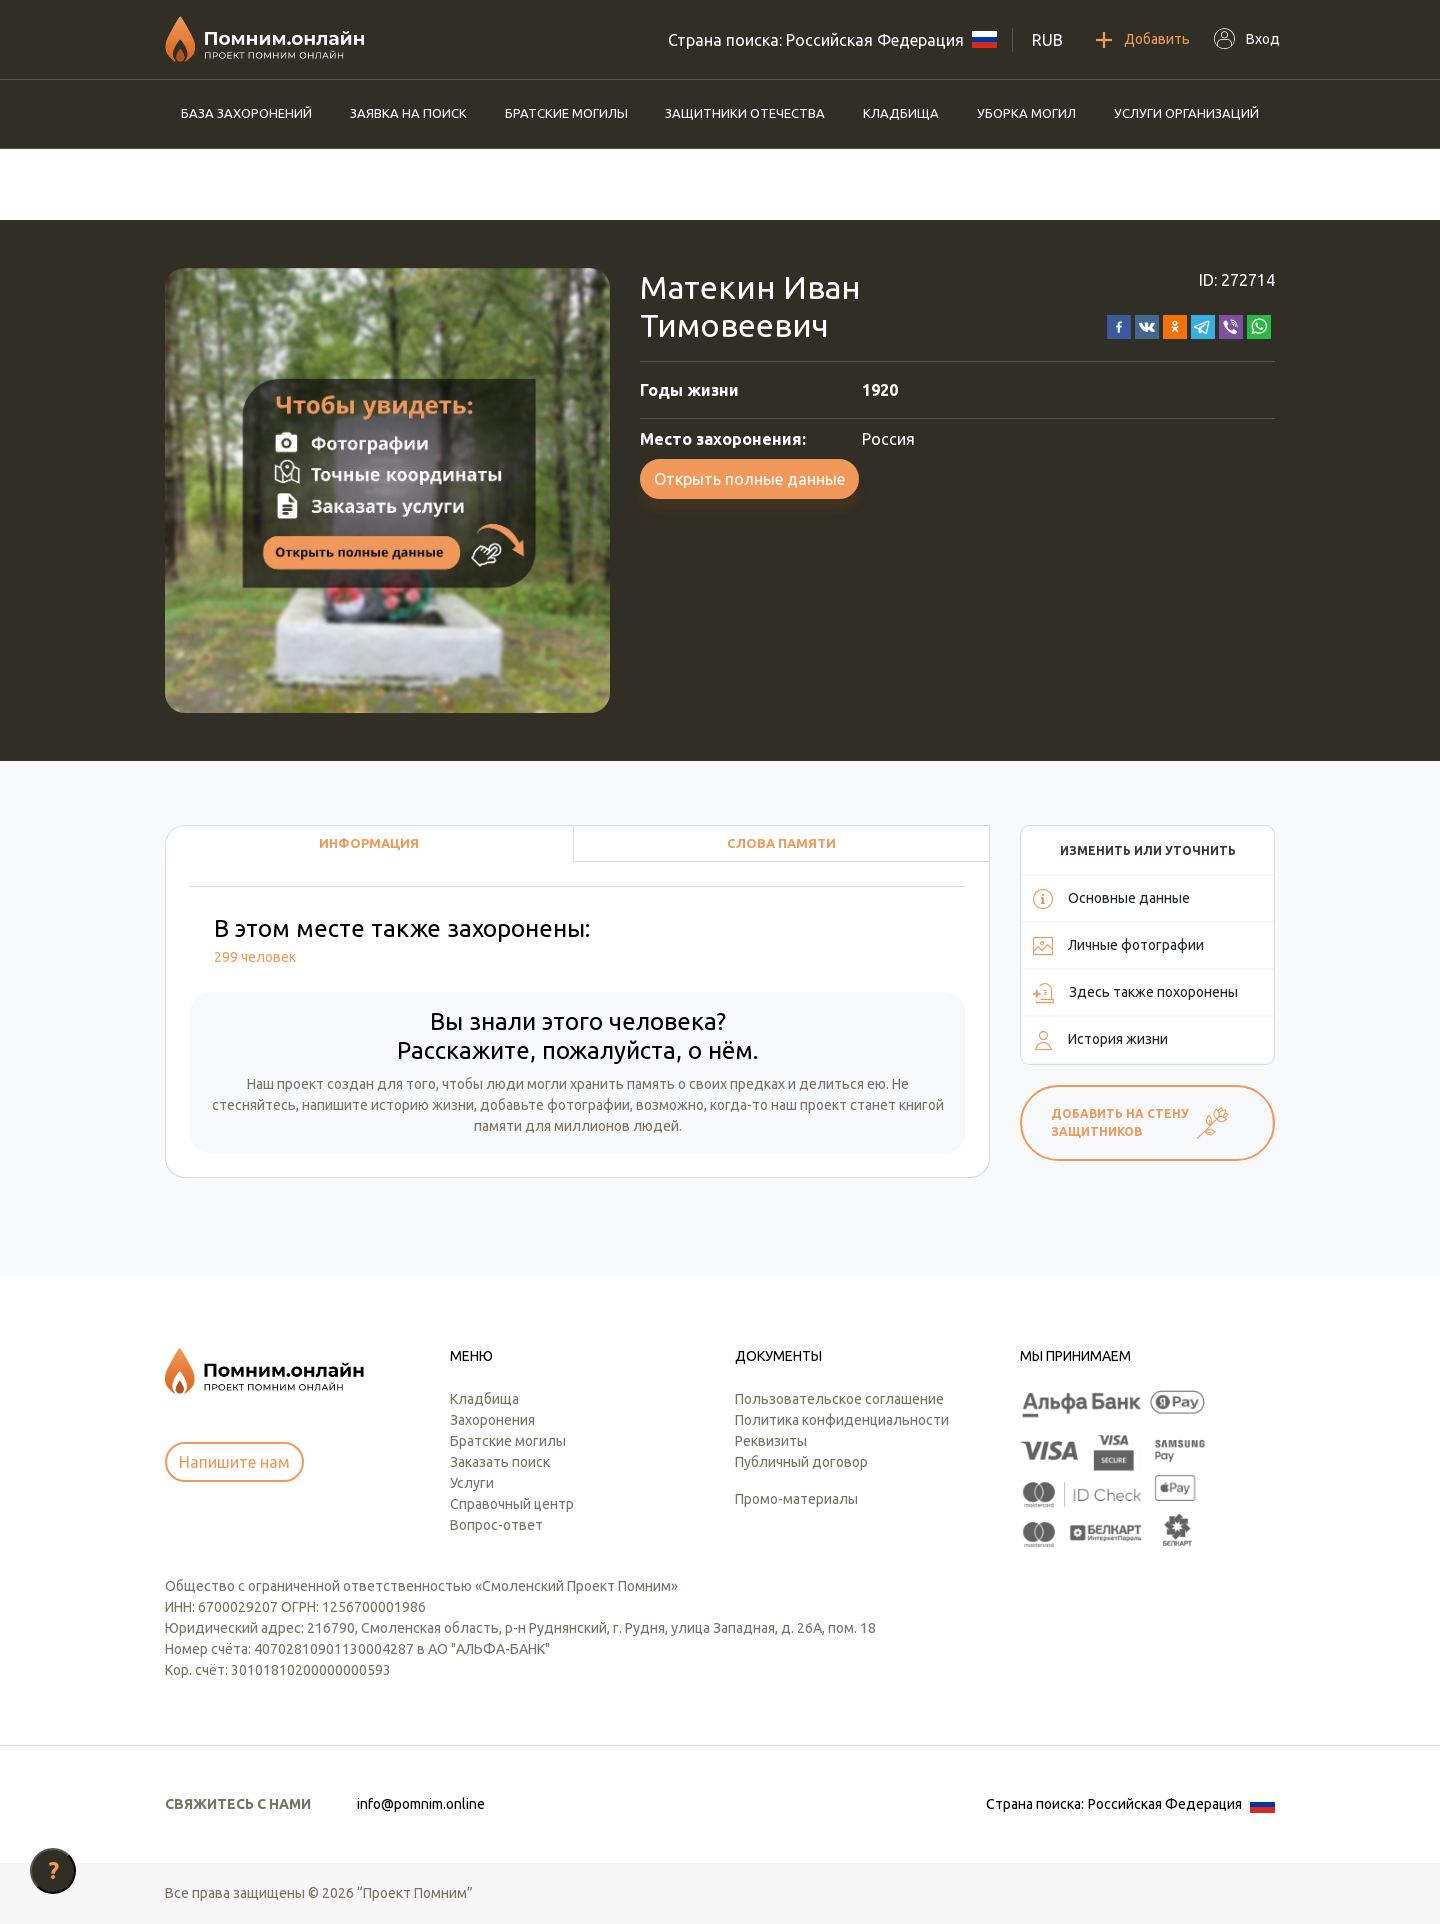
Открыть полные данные (749, 479)
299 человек (255, 957)
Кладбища (901, 113)
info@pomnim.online (421, 1804)
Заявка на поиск (408, 113)
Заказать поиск (500, 1462)
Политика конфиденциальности (842, 1420)
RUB (1047, 40)
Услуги (472, 1483)
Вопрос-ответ (496, 1525)
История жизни (1100, 1040)
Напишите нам (234, 1462)
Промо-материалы (796, 1499)
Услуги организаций (1186, 113)
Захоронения (492, 1420)
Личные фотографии (1118, 946)
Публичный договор (801, 1462)
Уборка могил (1026, 113)
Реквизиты (771, 1441)
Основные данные (1111, 899)
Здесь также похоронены (1135, 993)
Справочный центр (512, 1504)
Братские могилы (566, 113)
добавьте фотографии (555, 1105)
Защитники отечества (745, 113)
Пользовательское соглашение (839, 1399)
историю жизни (422, 1105)
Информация (369, 843)
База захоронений (246, 113)
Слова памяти (781, 843)
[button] (1119, 325)
